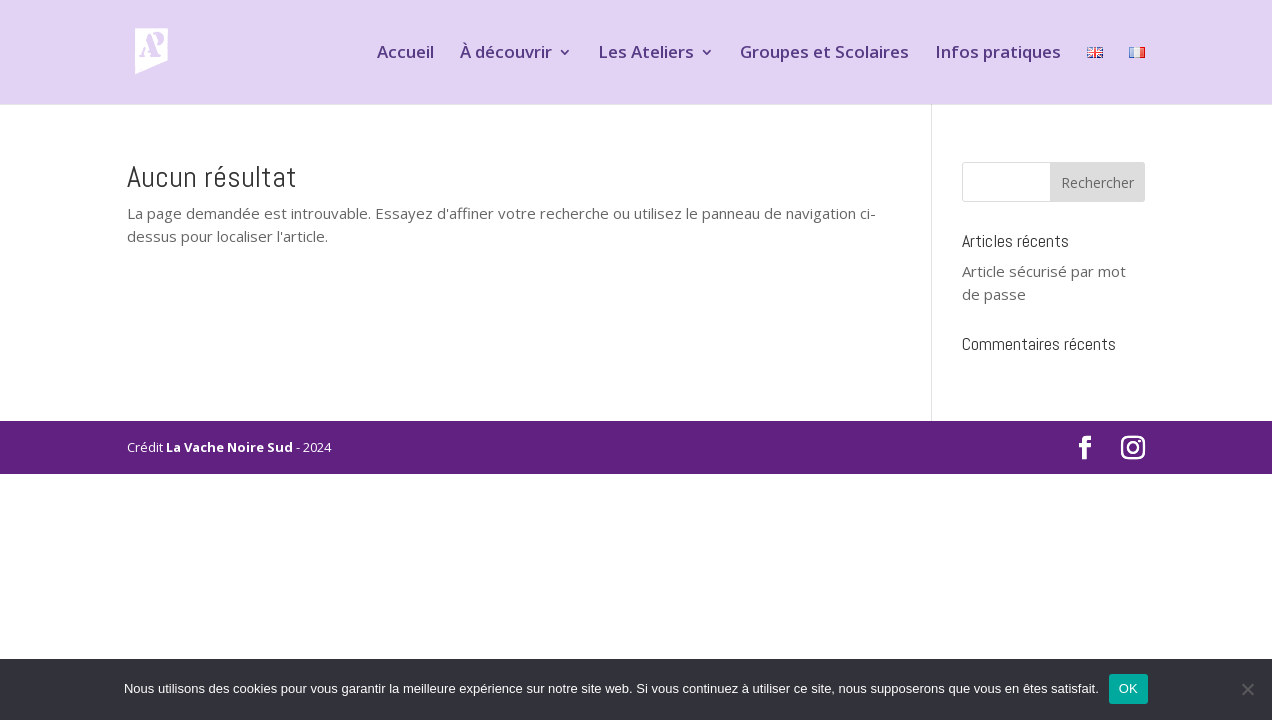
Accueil (405, 54)
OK (1128, 688)
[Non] (1247, 689)
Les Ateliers (646, 54)
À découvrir (506, 54)
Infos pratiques (998, 54)
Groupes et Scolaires (824, 54)
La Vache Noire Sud (229, 447)
